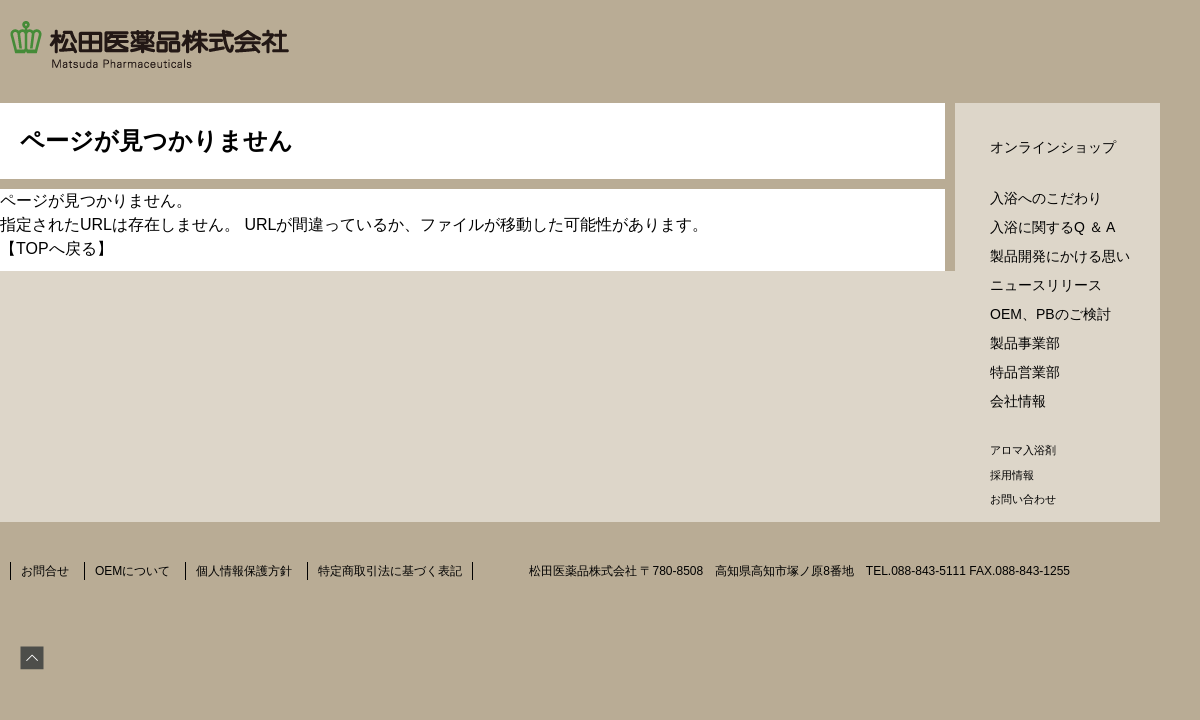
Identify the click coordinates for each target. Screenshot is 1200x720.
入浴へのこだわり (1046, 198)
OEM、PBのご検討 (1050, 314)
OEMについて (132, 571)
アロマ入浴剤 (1023, 450)
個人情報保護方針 (244, 571)
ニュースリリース (1046, 285)
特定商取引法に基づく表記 (390, 571)
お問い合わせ (1023, 499)
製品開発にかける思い (1060, 256)
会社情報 (1018, 401)
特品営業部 (1025, 372)
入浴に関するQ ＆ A (1052, 227)
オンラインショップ (1053, 147)
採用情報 (1012, 475)
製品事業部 (1025, 343)
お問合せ (45, 571)
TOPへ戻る (56, 248)
